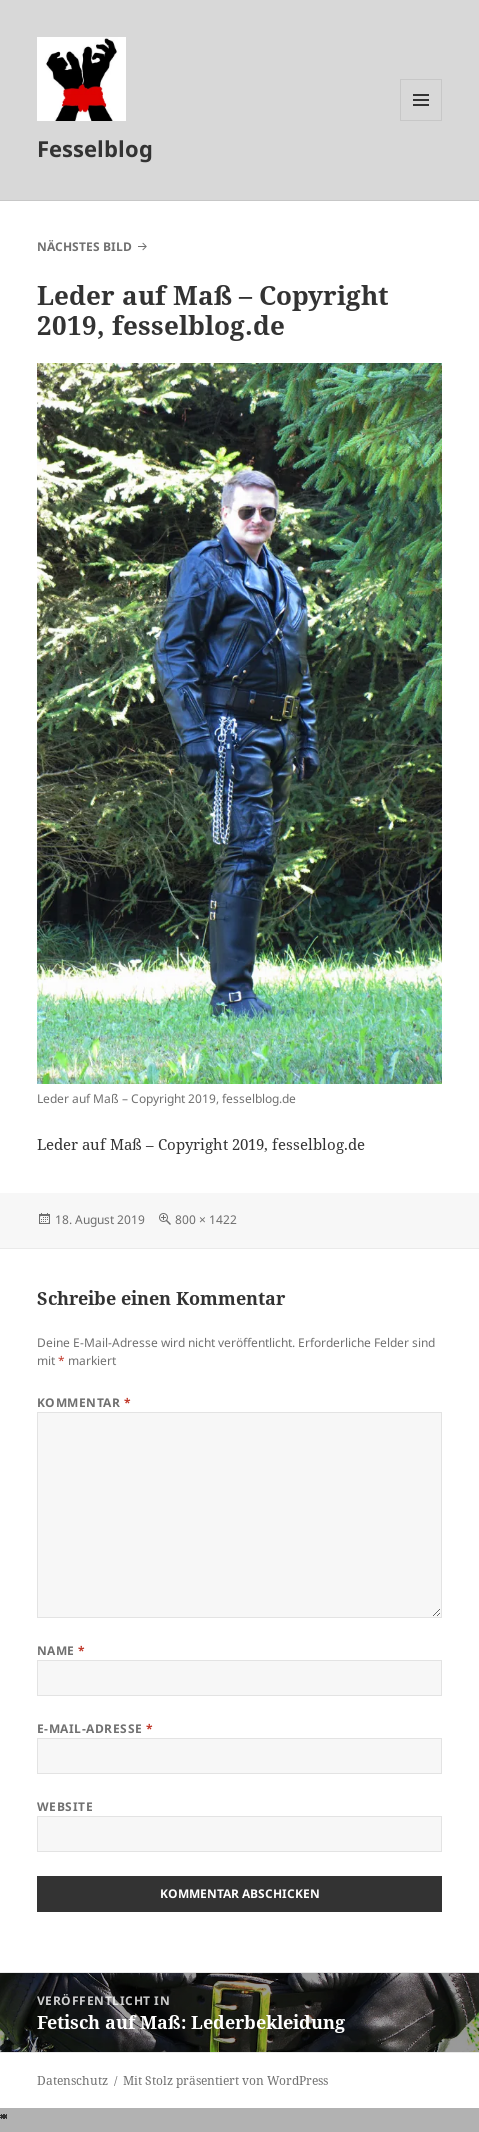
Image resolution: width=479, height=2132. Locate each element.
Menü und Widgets (421, 120)
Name (61, 1650)
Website (65, 1806)
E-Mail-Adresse (95, 1728)
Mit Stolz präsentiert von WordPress (225, 2080)
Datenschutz (72, 2080)
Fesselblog (95, 148)
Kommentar (84, 1402)
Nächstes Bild (84, 246)
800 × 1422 (206, 1219)
